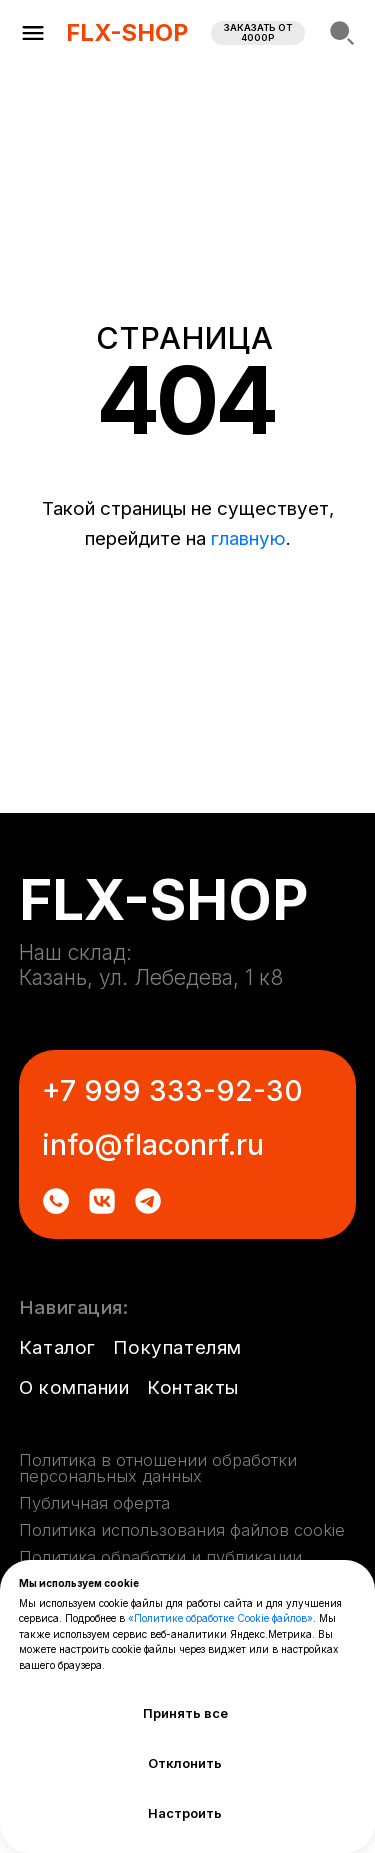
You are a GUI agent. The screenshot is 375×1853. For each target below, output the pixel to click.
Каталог (57, 1347)
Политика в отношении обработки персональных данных (158, 1468)
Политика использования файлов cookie (182, 1530)
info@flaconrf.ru (153, 1145)
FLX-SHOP (127, 32)
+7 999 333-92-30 (172, 1091)
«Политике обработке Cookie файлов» (220, 1618)
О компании (74, 1387)
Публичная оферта (94, 1503)
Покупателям (177, 1347)
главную (248, 538)
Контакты (193, 1387)
